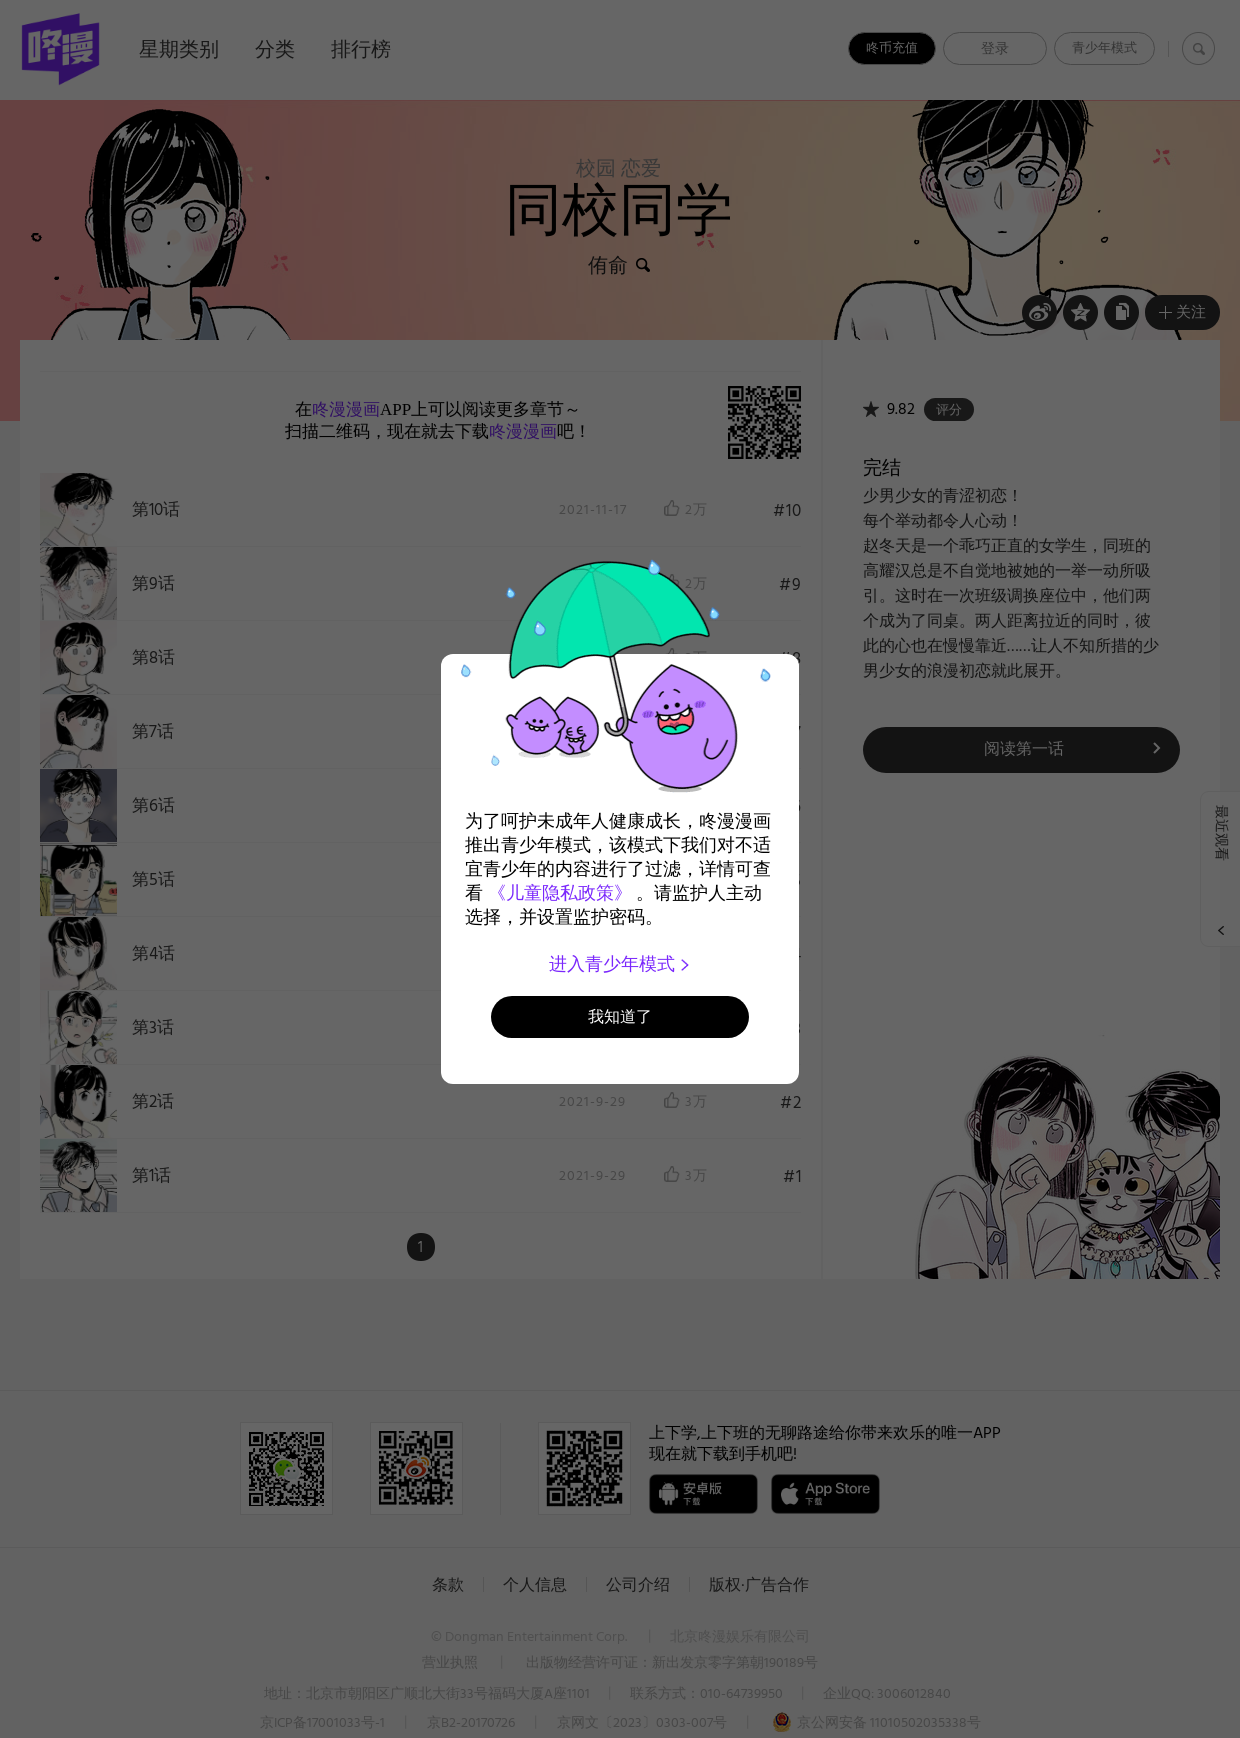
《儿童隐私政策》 (560, 893)
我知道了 (620, 1016)
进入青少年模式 (620, 964)
